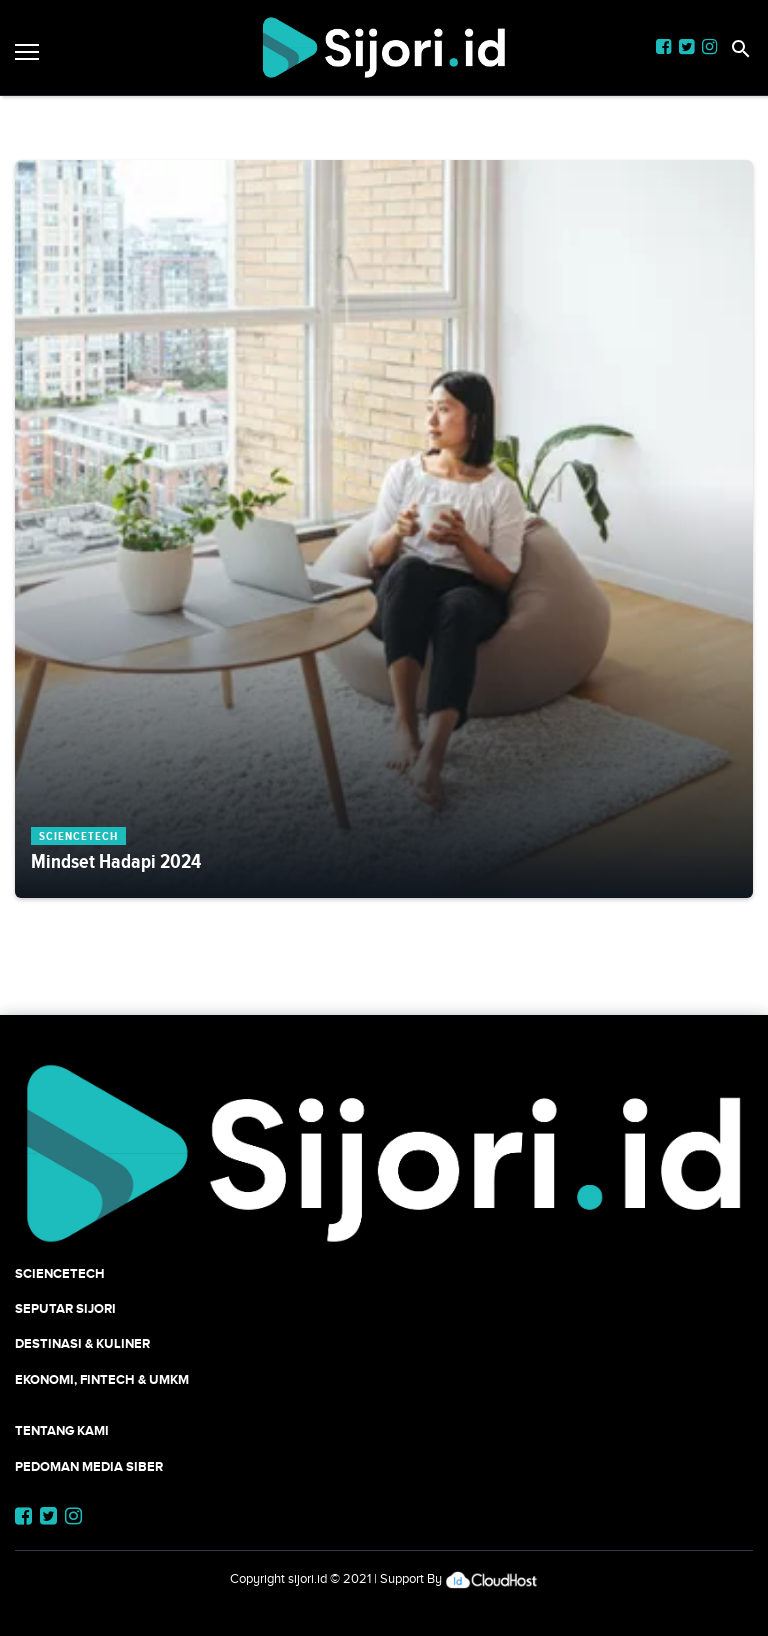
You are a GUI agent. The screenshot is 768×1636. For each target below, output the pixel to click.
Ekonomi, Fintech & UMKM (102, 1379)
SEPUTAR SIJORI (65, 1308)
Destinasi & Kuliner (82, 1343)
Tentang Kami (62, 1430)
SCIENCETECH (60, 1273)
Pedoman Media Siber (89, 1466)
